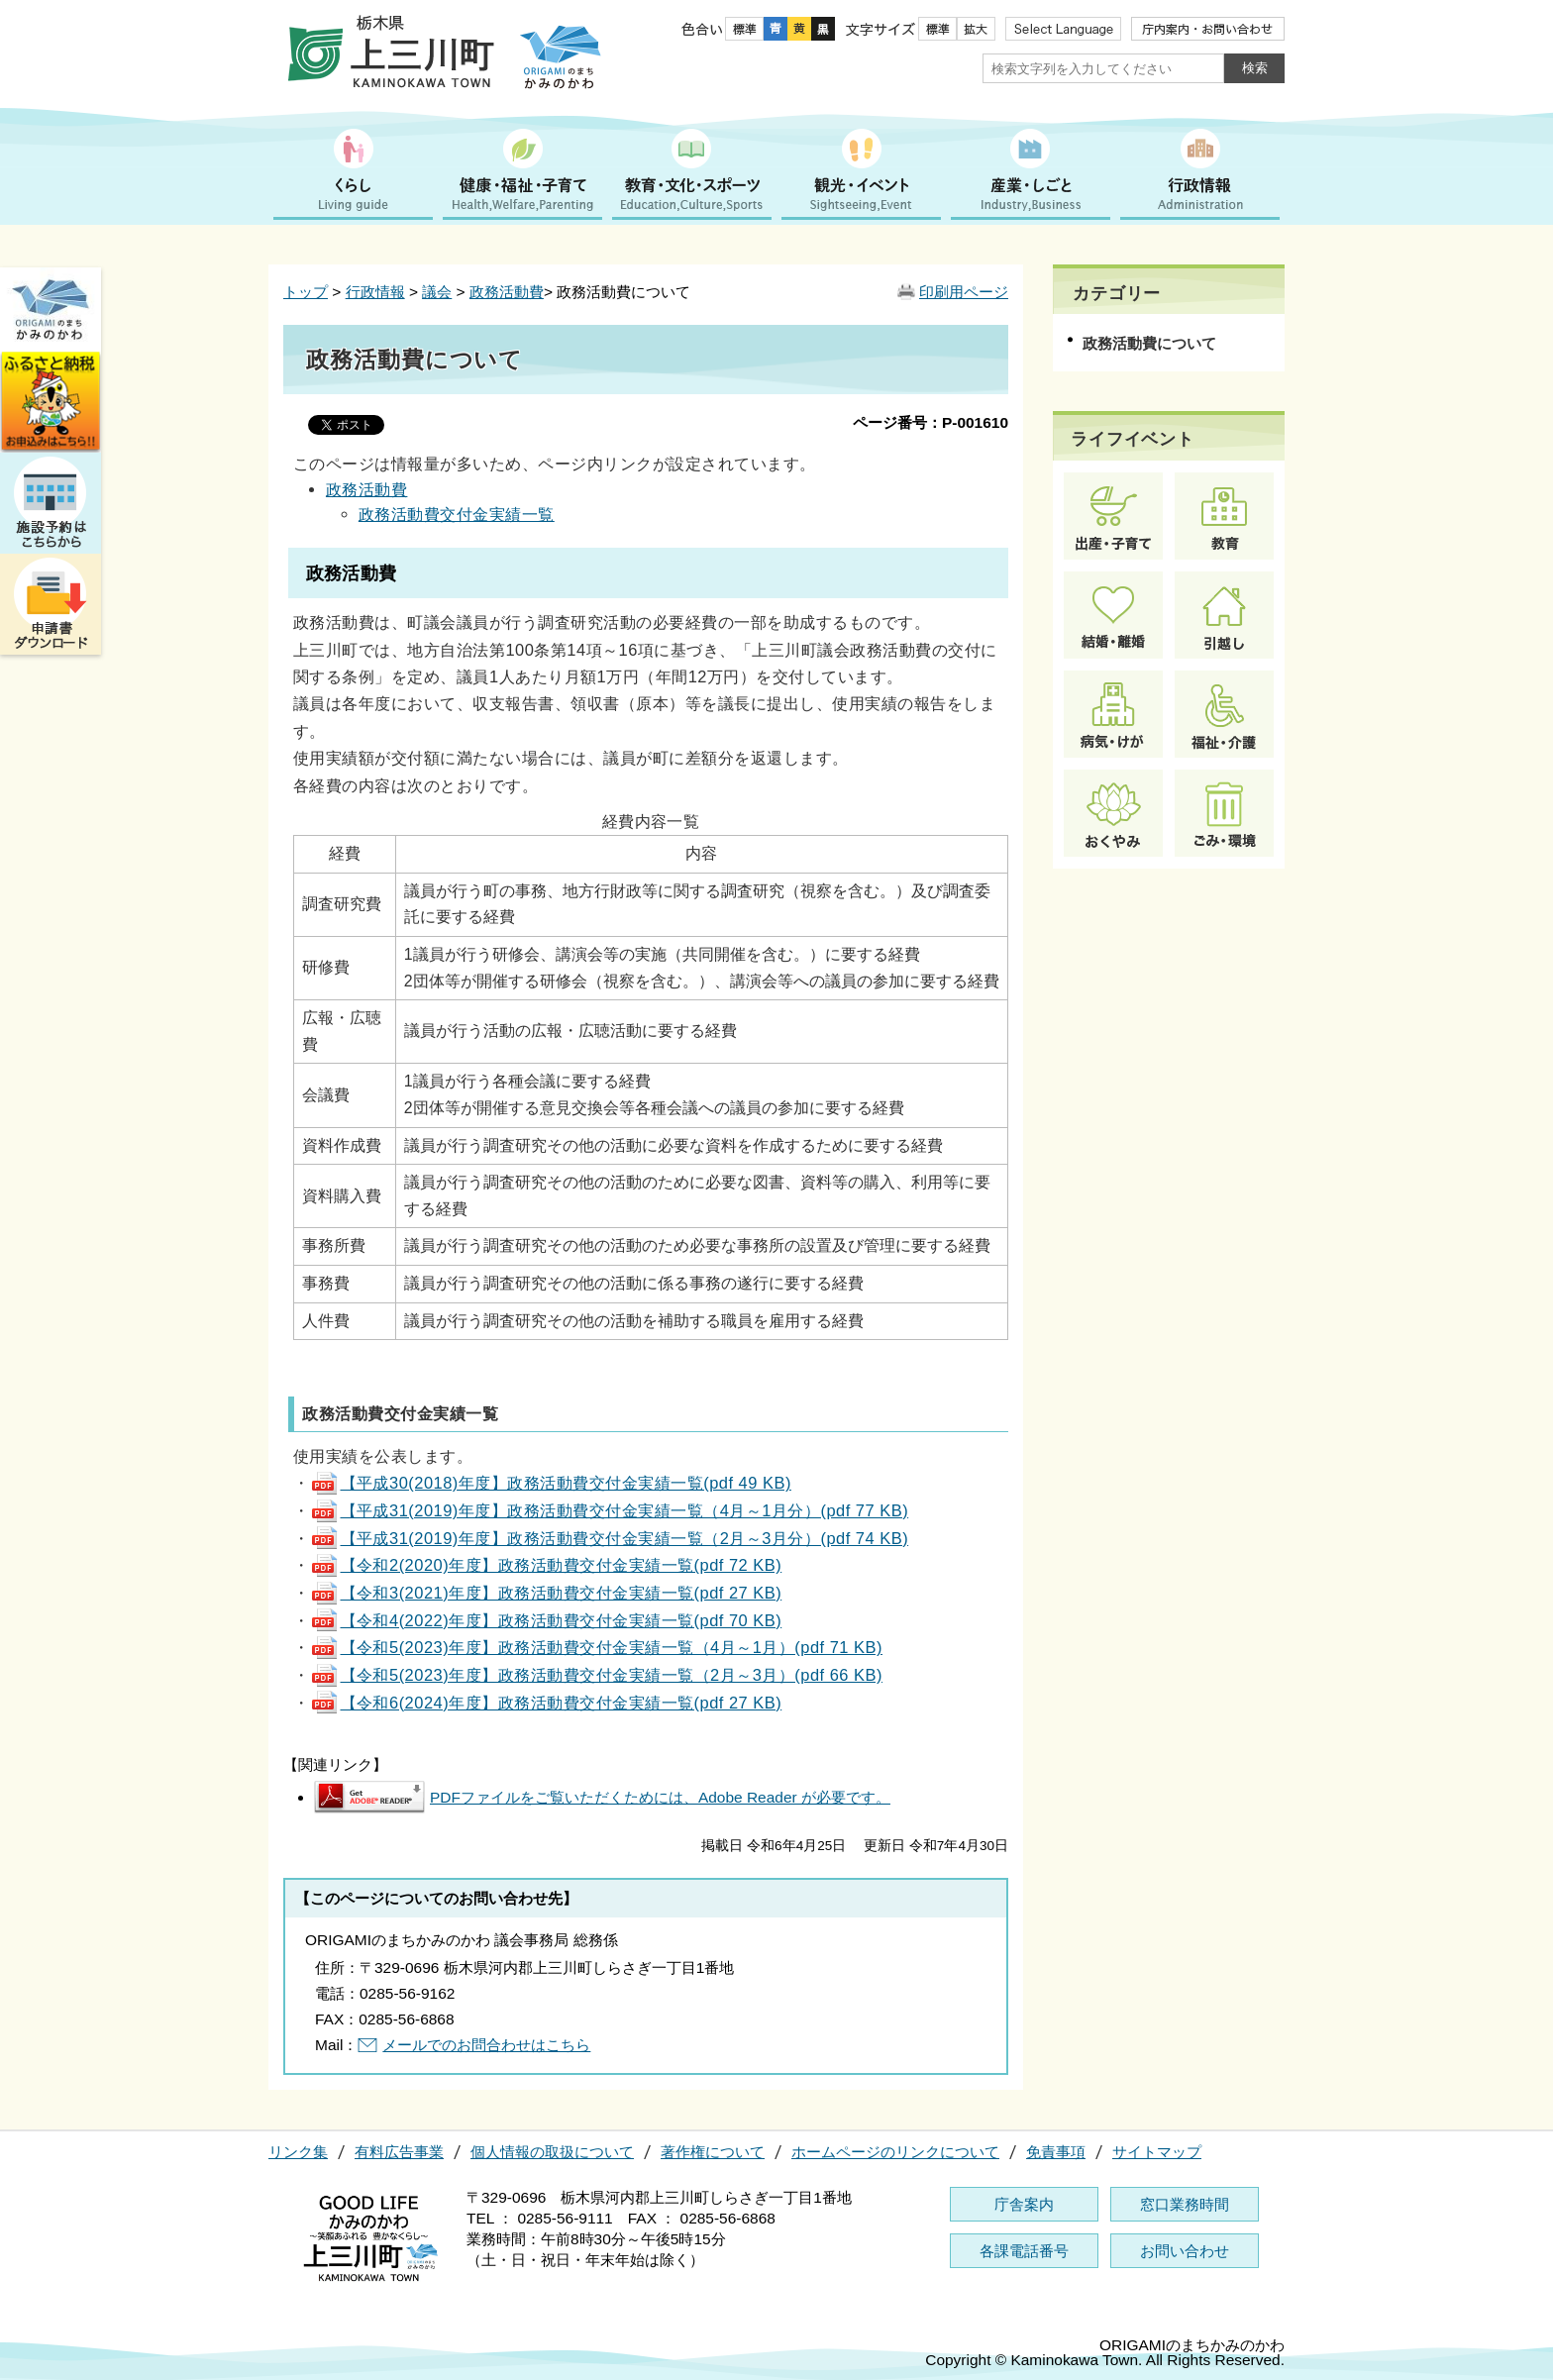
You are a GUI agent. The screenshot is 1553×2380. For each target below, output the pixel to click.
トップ (305, 291)
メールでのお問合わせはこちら (486, 2044)
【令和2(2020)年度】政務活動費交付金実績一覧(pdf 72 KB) (546, 1565)
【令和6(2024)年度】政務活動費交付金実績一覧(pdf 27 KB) (546, 1702)
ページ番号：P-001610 (930, 422)
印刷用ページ (963, 291)
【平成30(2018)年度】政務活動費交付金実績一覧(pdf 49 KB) (550, 1483)
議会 (437, 291)
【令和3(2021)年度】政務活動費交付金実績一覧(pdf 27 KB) (546, 1593)
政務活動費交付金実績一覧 (457, 514)
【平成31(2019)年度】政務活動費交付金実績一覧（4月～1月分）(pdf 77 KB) (609, 1510)
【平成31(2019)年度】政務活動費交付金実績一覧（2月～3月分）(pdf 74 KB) (609, 1538)
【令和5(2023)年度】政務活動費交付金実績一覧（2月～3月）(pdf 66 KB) (596, 1675)
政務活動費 (506, 291)
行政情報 (375, 291)
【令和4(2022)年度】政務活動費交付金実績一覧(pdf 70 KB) (546, 1620)
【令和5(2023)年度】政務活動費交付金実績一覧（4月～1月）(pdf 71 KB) (596, 1647)
